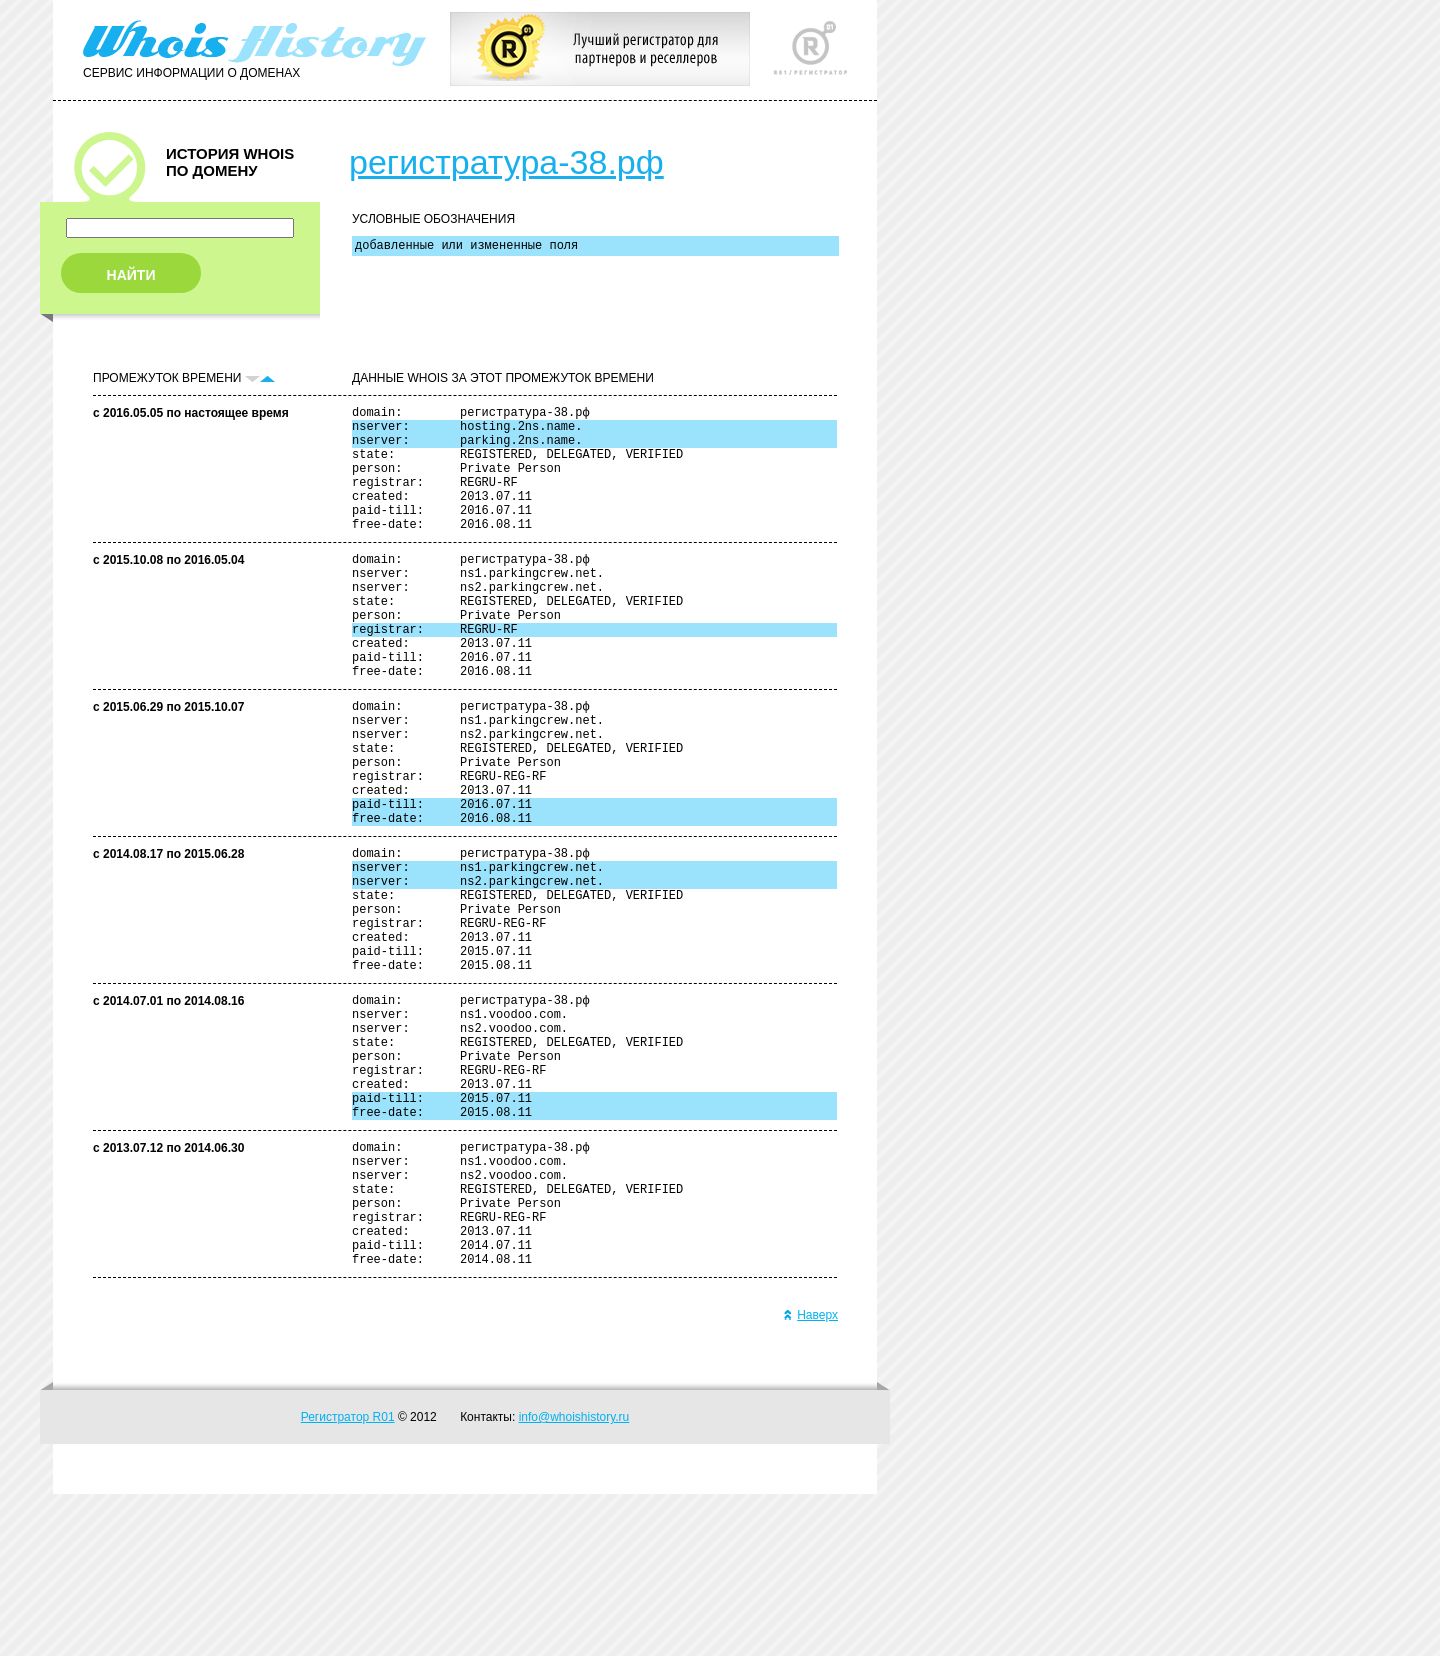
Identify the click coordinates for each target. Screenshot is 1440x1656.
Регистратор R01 (348, 1579)
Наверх (810, 1477)
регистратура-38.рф (506, 162)
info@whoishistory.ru (574, 1579)
